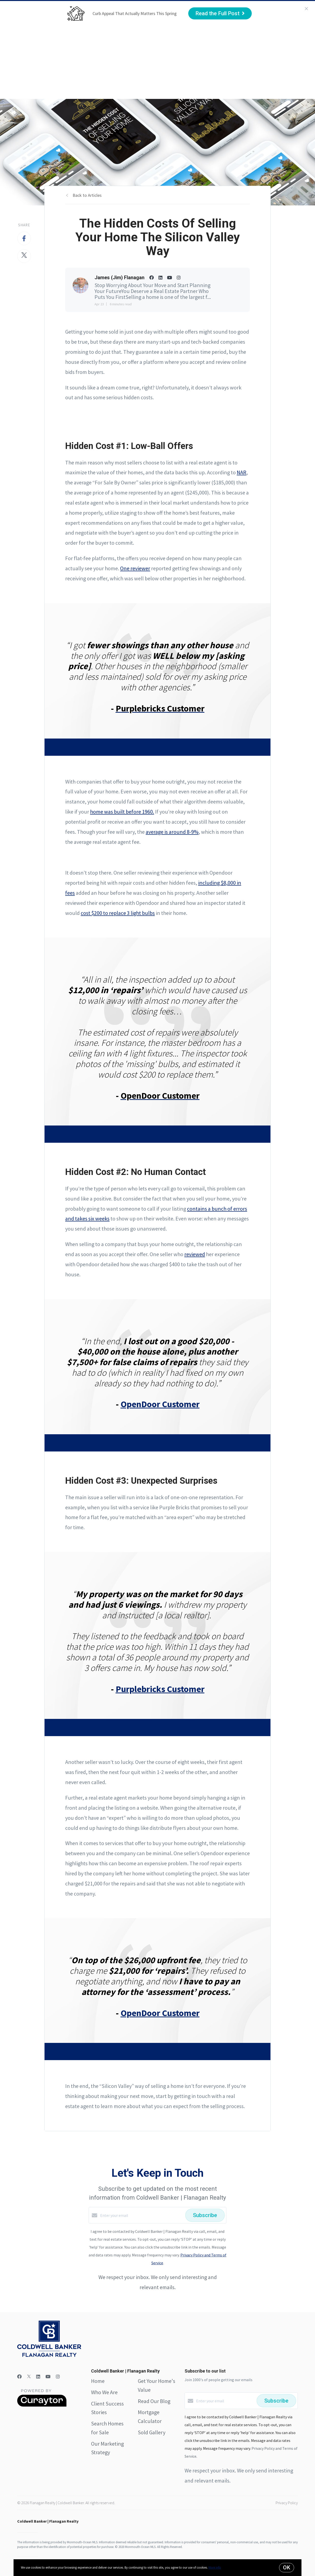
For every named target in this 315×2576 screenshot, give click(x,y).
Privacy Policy (287, 2502)
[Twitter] (29, 2376)
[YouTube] (48, 2376)
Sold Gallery (151, 2432)
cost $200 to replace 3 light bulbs (118, 913)
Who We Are (83, 36)
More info (214, 2567)
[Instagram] (58, 2376)
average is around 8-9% (172, 831)
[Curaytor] (41, 2405)
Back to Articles (87, 195)
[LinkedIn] (38, 2376)
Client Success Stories (124, 36)
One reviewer (135, 568)
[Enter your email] (141, 2215)
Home (60, 36)
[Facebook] (19, 2376)
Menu (252, 37)
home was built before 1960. (122, 811)
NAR (241, 472)
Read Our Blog (154, 2401)
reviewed (194, 1254)
